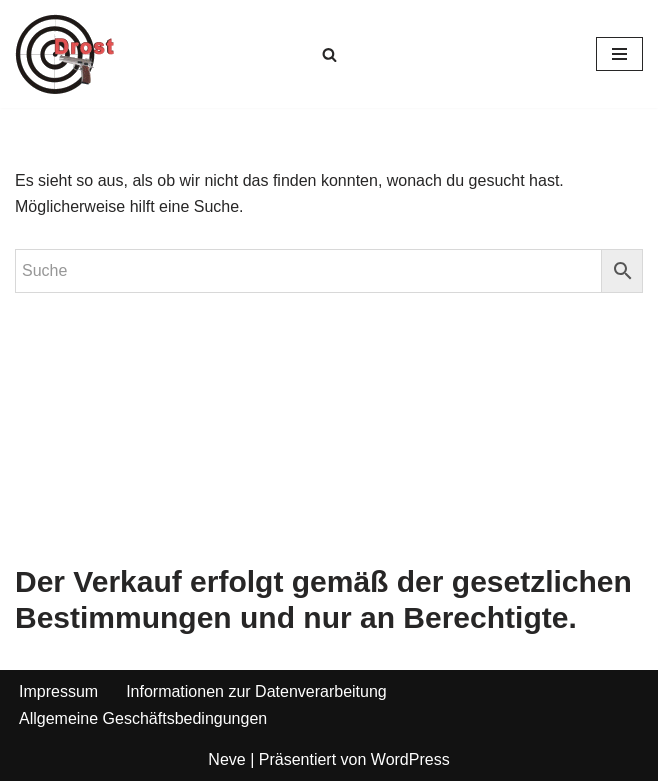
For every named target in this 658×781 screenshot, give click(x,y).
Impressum (58, 691)
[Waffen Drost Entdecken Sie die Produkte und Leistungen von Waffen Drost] (65, 54)
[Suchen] (329, 54)
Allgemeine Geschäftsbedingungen (143, 718)
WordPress (410, 759)
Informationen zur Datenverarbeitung (256, 691)
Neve (226, 759)
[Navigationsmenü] (619, 54)
